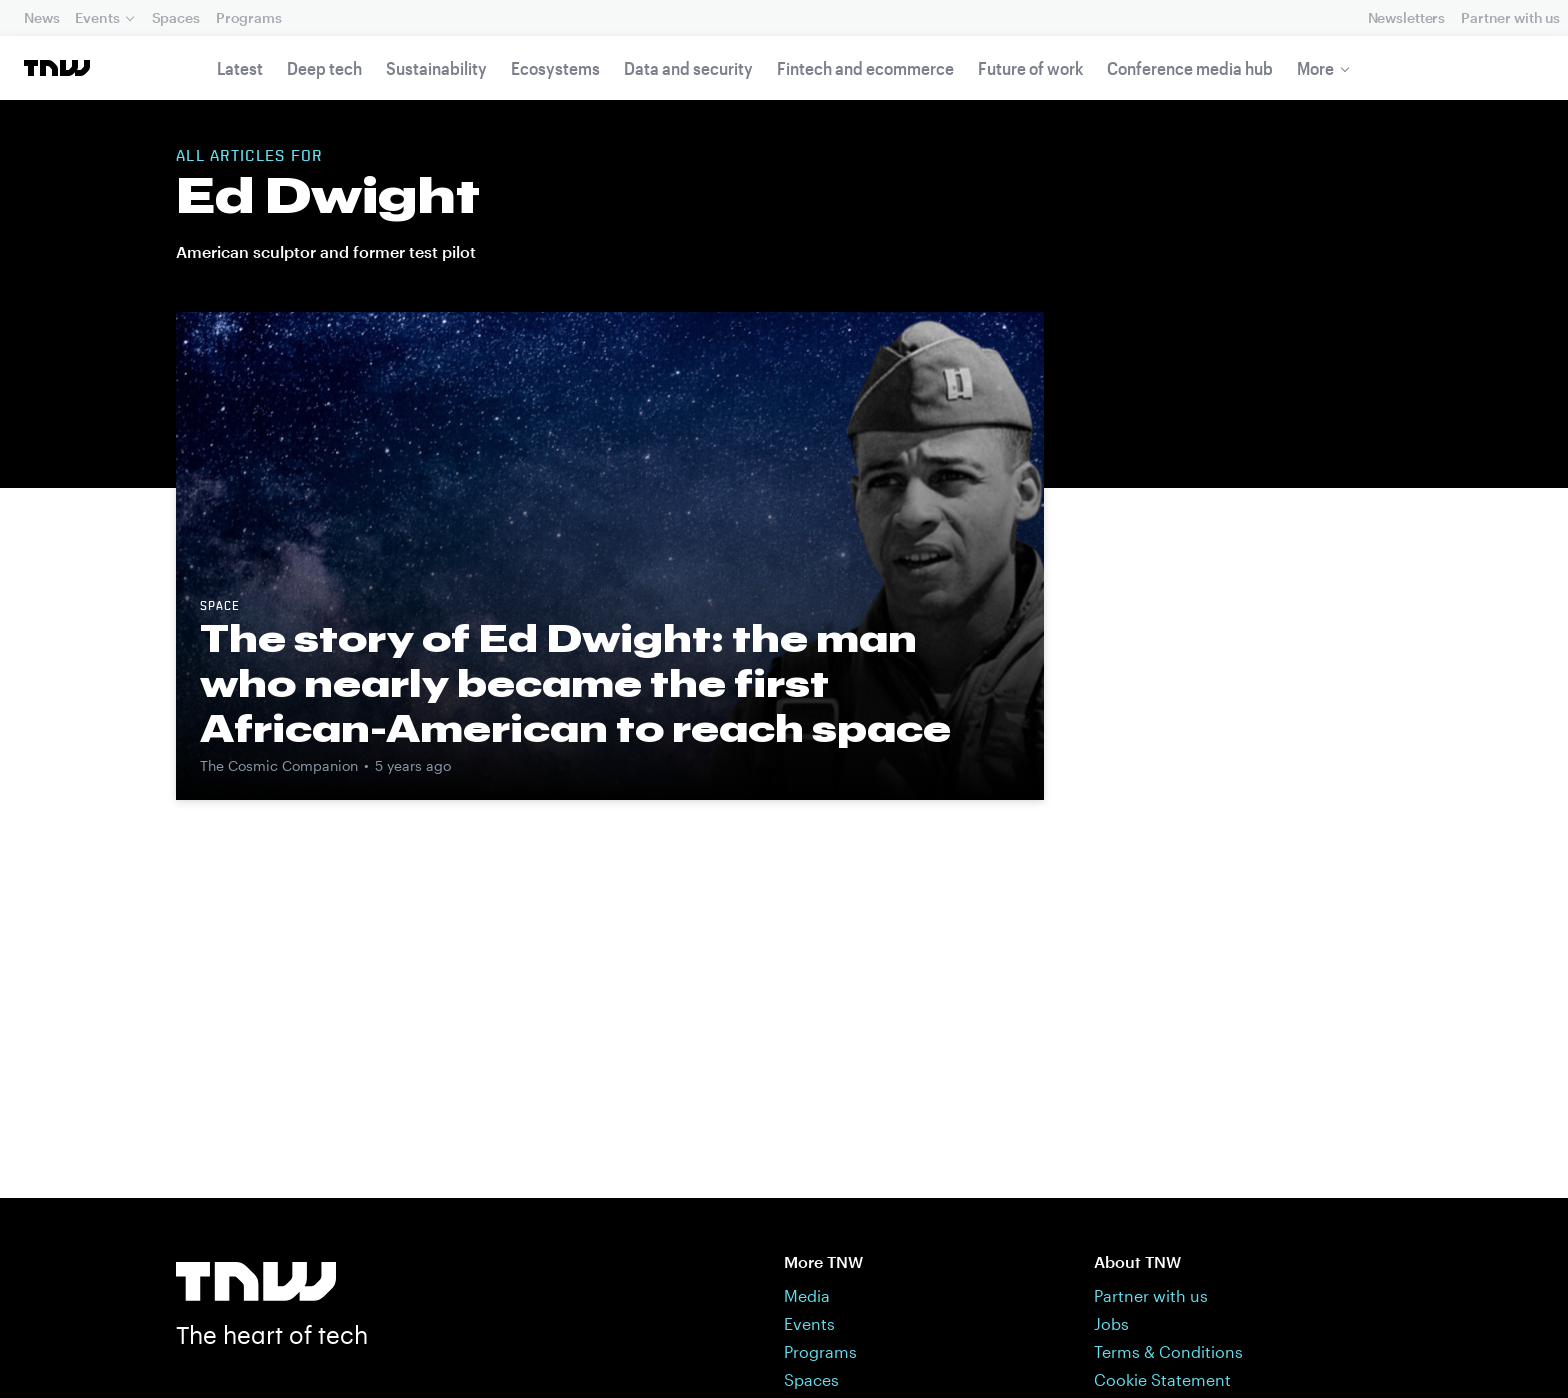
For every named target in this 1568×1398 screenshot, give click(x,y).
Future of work (1030, 68)
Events (97, 17)
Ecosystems (555, 68)
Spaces (176, 17)
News (41, 17)
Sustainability (436, 68)
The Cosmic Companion (279, 765)
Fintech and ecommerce (865, 68)
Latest (240, 68)
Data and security (688, 68)
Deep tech (324, 68)
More (1315, 68)
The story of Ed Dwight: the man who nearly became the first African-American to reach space (575, 683)
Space (220, 607)
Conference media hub (1190, 68)
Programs (249, 17)
